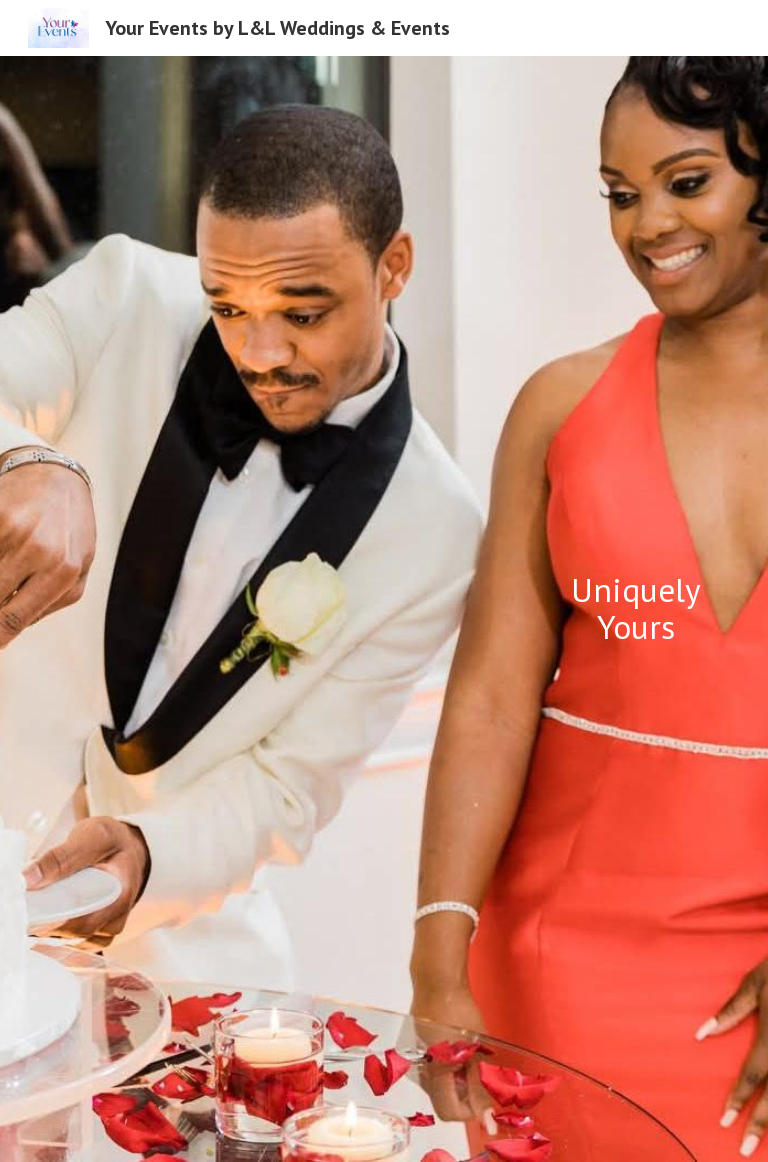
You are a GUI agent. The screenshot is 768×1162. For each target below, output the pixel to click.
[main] (635, 608)
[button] (384, 1126)
